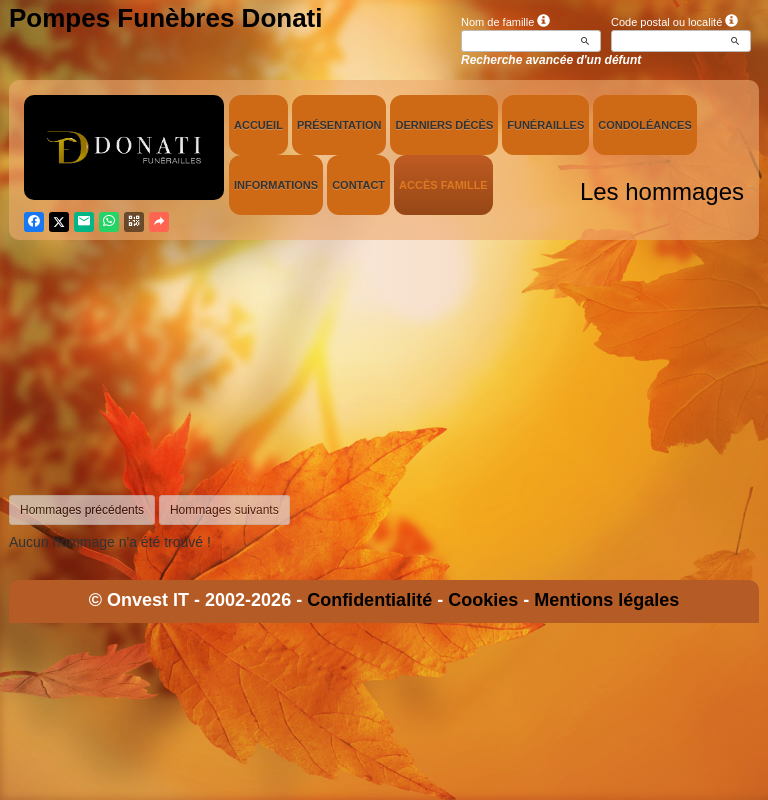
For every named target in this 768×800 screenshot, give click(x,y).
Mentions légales (606, 600)
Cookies (483, 600)
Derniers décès (444, 125)
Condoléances (645, 125)
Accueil (258, 125)
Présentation (339, 125)
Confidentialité (369, 600)
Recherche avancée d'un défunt (551, 60)
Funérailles (545, 125)
